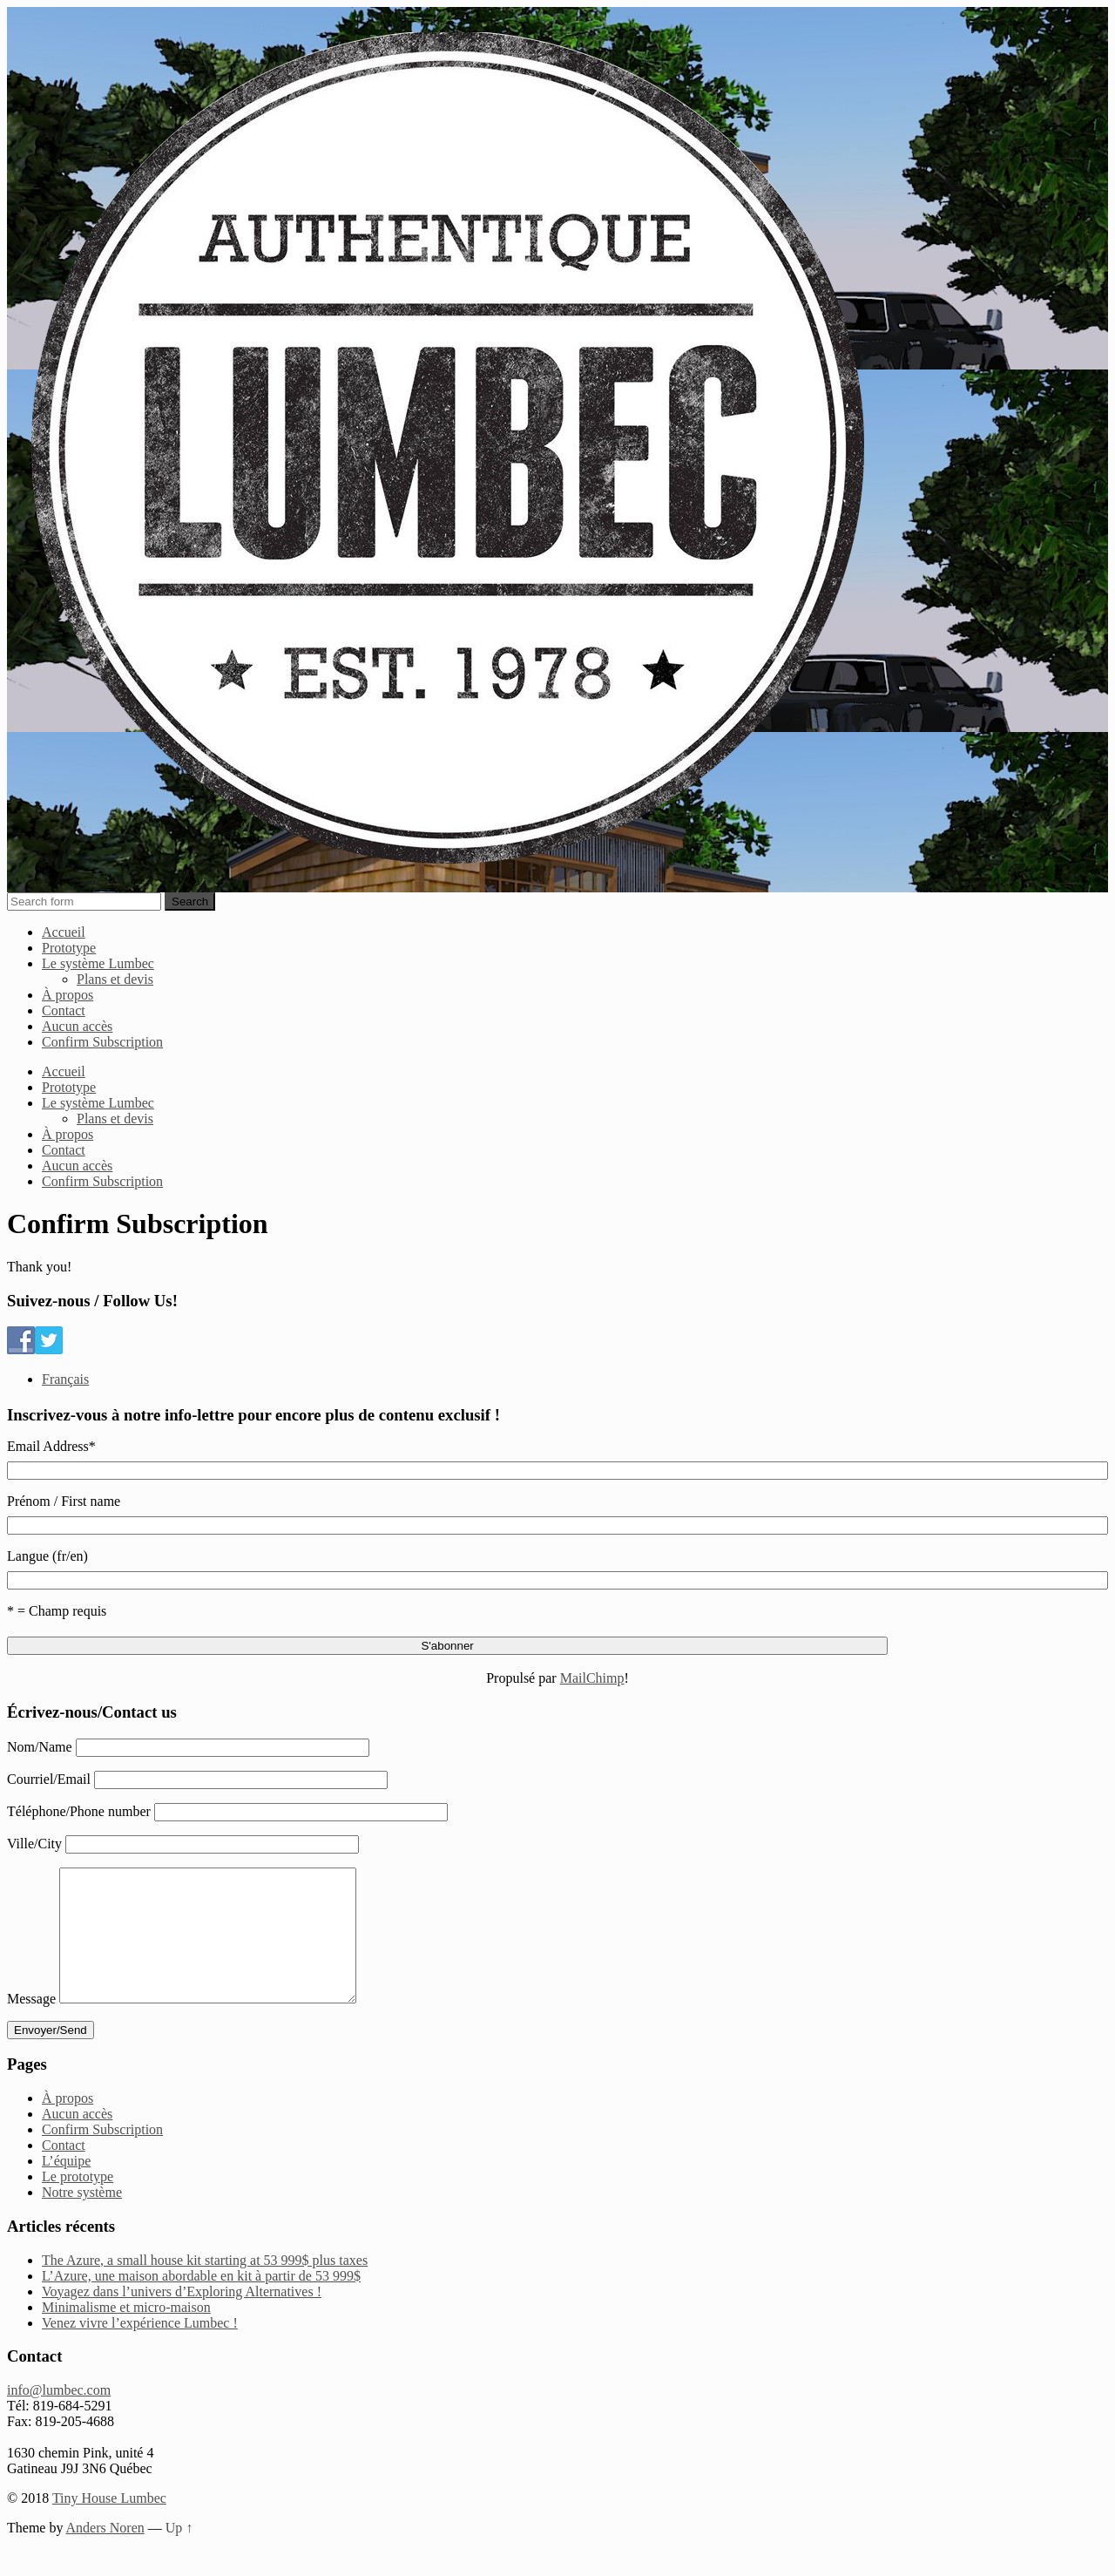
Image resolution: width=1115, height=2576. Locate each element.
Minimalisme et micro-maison (126, 2333)
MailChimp (592, 1678)
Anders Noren (105, 2553)
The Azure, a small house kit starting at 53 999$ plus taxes (205, 2286)
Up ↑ (179, 2553)
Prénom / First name (63, 1501)
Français (65, 1379)
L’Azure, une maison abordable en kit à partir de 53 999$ (201, 2302)
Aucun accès (77, 1026)
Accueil (63, 932)
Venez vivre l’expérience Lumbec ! (140, 2349)
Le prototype (77, 2202)
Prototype (69, 947)
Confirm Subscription (102, 1041)
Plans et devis (115, 979)
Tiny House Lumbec (109, 2524)
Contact (63, 1010)
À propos (67, 994)
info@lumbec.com (59, 2416)
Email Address (51, 1446)
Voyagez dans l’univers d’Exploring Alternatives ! (181, 2317)
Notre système (82, 2218)
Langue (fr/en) (47, 1556)
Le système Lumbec (98, 963)
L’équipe (66, 2186)
